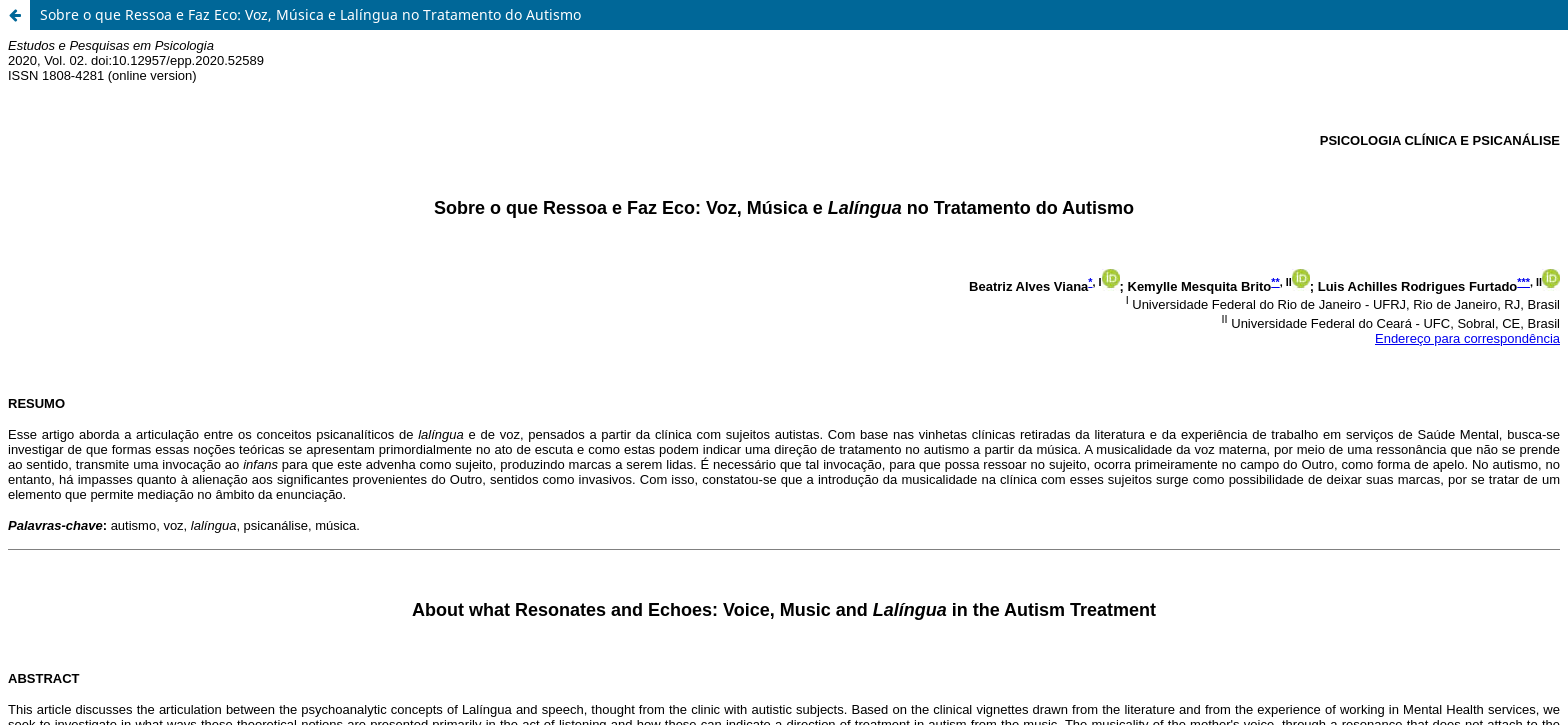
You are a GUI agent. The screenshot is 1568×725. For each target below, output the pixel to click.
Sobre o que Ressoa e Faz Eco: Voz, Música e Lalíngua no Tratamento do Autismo (310, 14)
